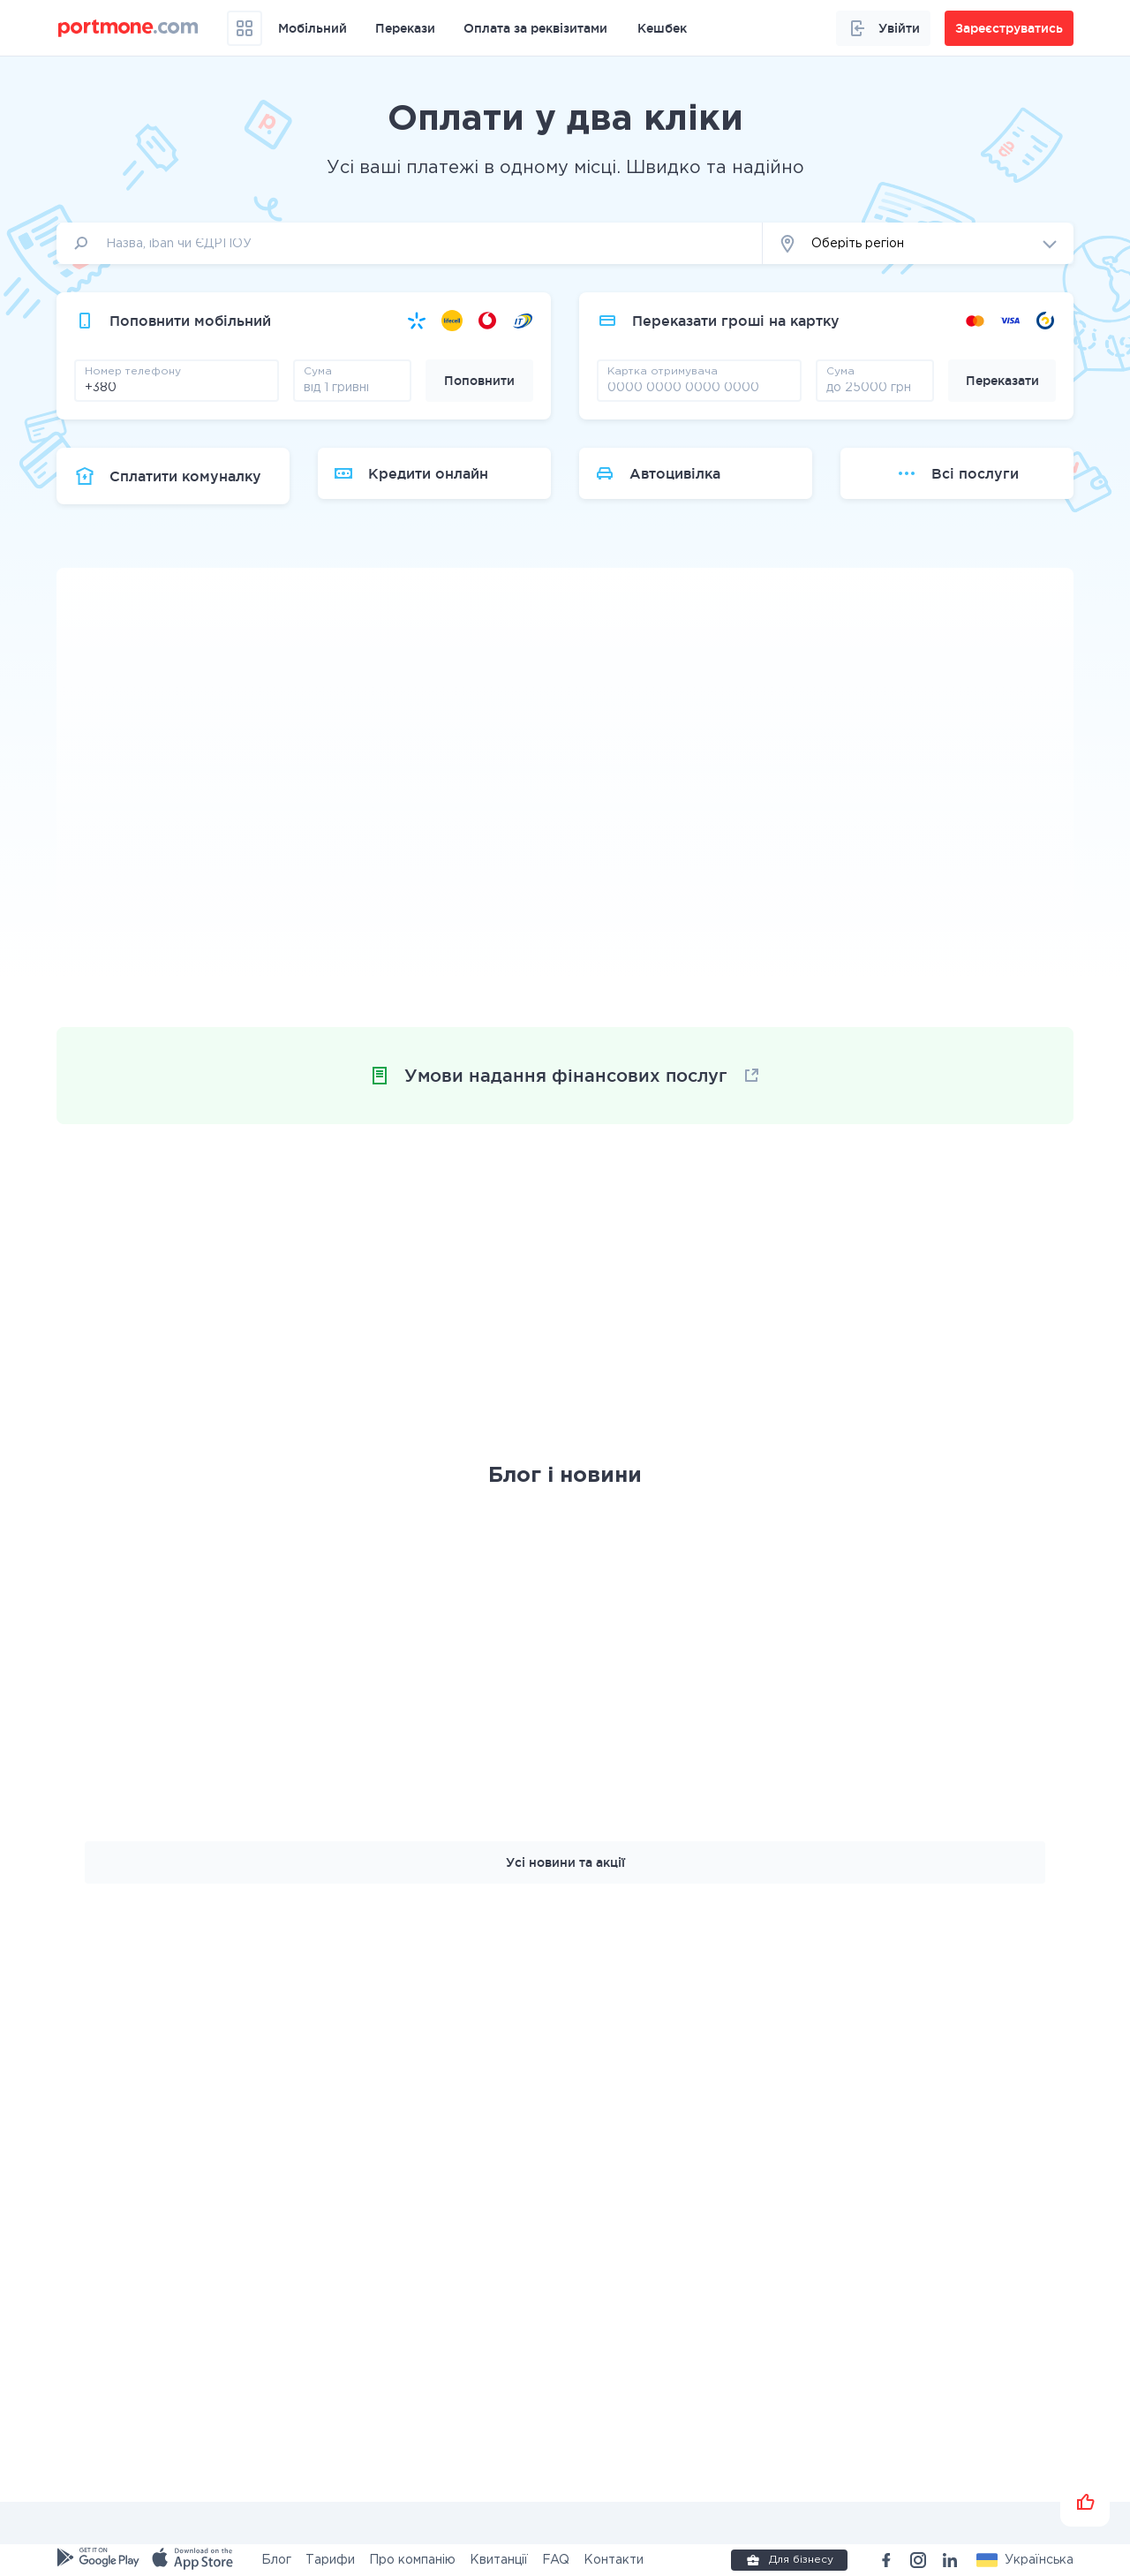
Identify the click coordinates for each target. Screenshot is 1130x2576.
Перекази (405, 28)
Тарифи (330, 2560)
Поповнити (479, 381)
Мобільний (312, 28)
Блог (276, 2560)
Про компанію (412, 2560)
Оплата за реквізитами (535, 28)
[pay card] (699, 387)
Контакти (614, 2560)
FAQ (555, 2560)
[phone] (176, 387)
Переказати (1002, 381)
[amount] (352, 387)
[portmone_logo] (128, 28)
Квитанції (499, 2560)
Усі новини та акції (565, 1862)
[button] (918, 243)
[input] (409, 243)
